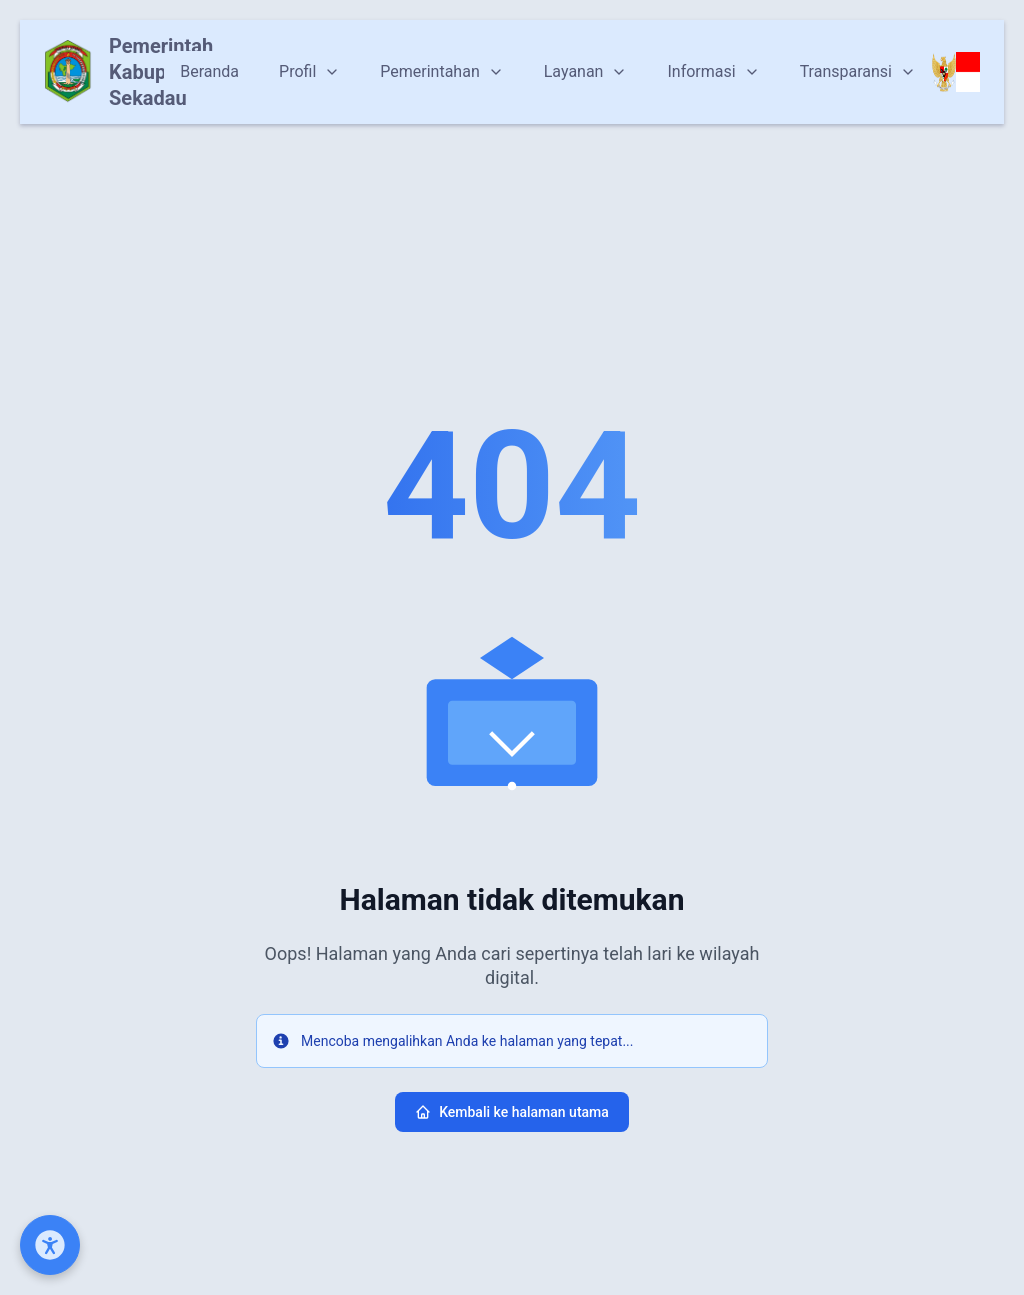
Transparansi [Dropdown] (858, 71)
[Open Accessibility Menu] (50, 1245)
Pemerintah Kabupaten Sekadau (161, 72)
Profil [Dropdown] (309, 71)
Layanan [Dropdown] (586, 71)
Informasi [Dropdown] (713, 71)
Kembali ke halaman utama (512, 1112)
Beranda (209, 71)
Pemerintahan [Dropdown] (441, 71)
